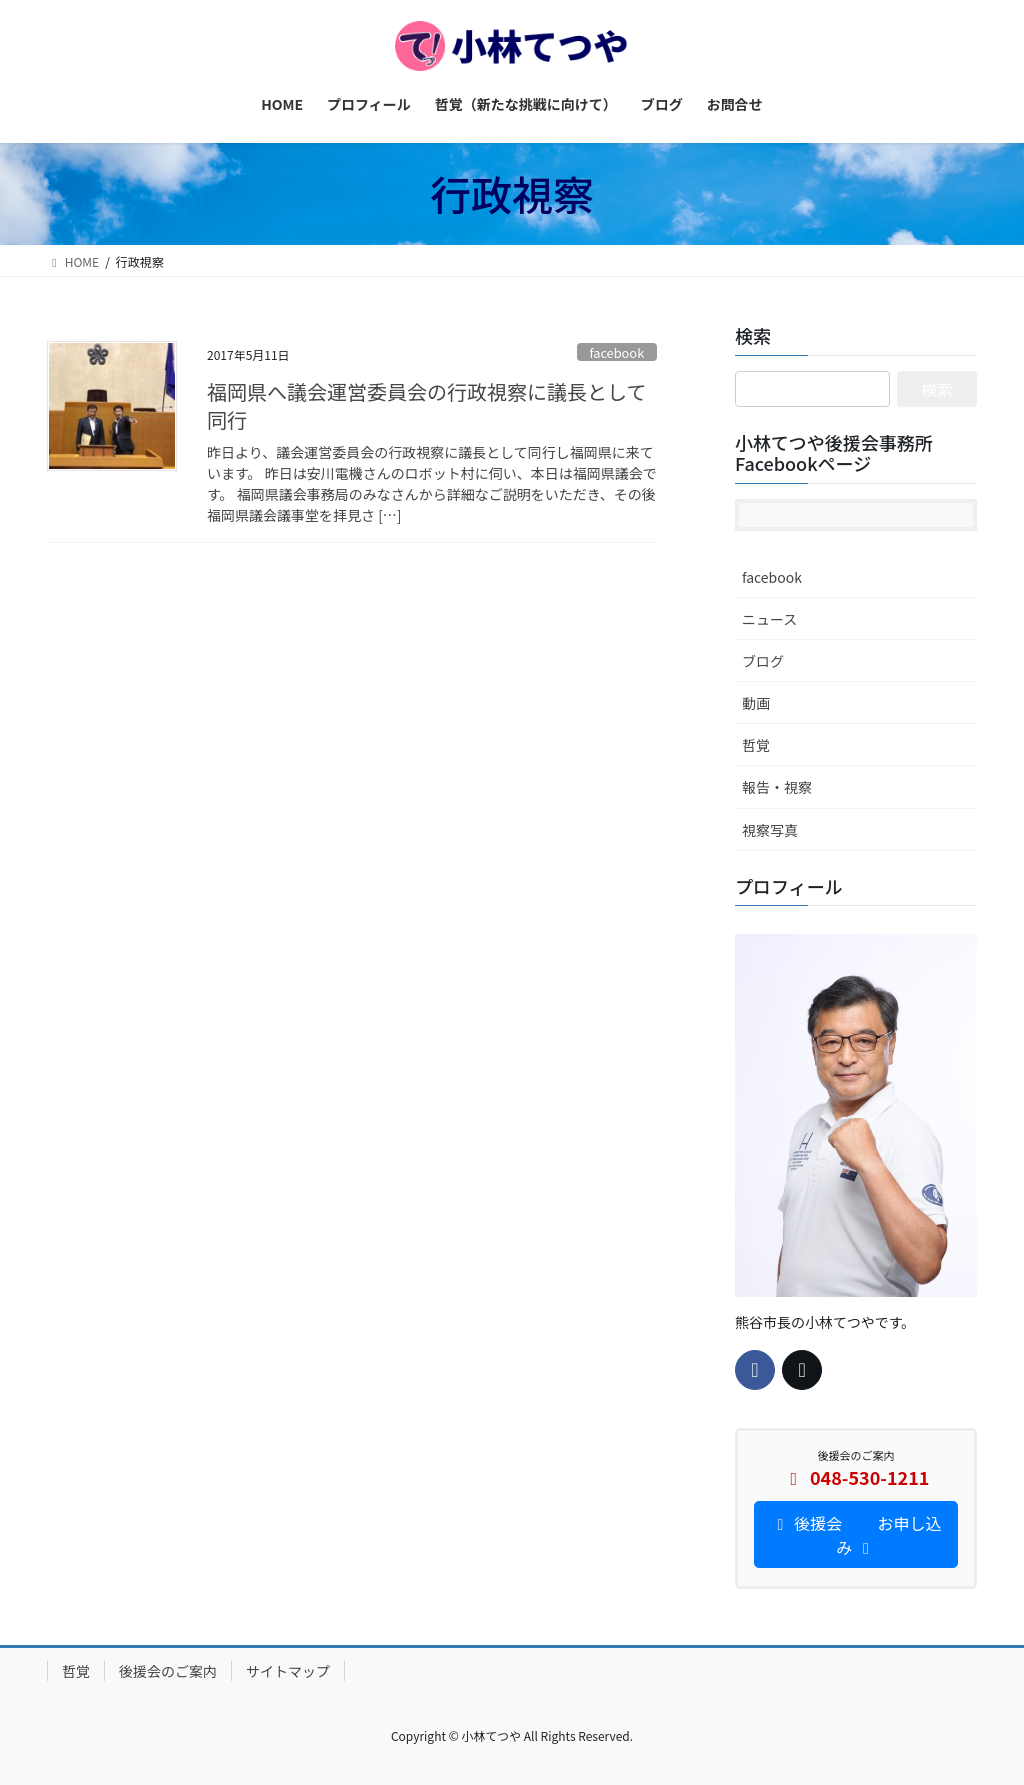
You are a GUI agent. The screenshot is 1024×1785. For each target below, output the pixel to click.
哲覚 (756, 745)
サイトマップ (288, 1671)
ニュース (769, 619)
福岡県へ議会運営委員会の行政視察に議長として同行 (426, 405)
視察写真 (770, 830)
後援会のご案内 (168, 1671)
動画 (756, 703)
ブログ (763, 661)
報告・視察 (777, 787)
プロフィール (789, 886)
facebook (616, 352)
